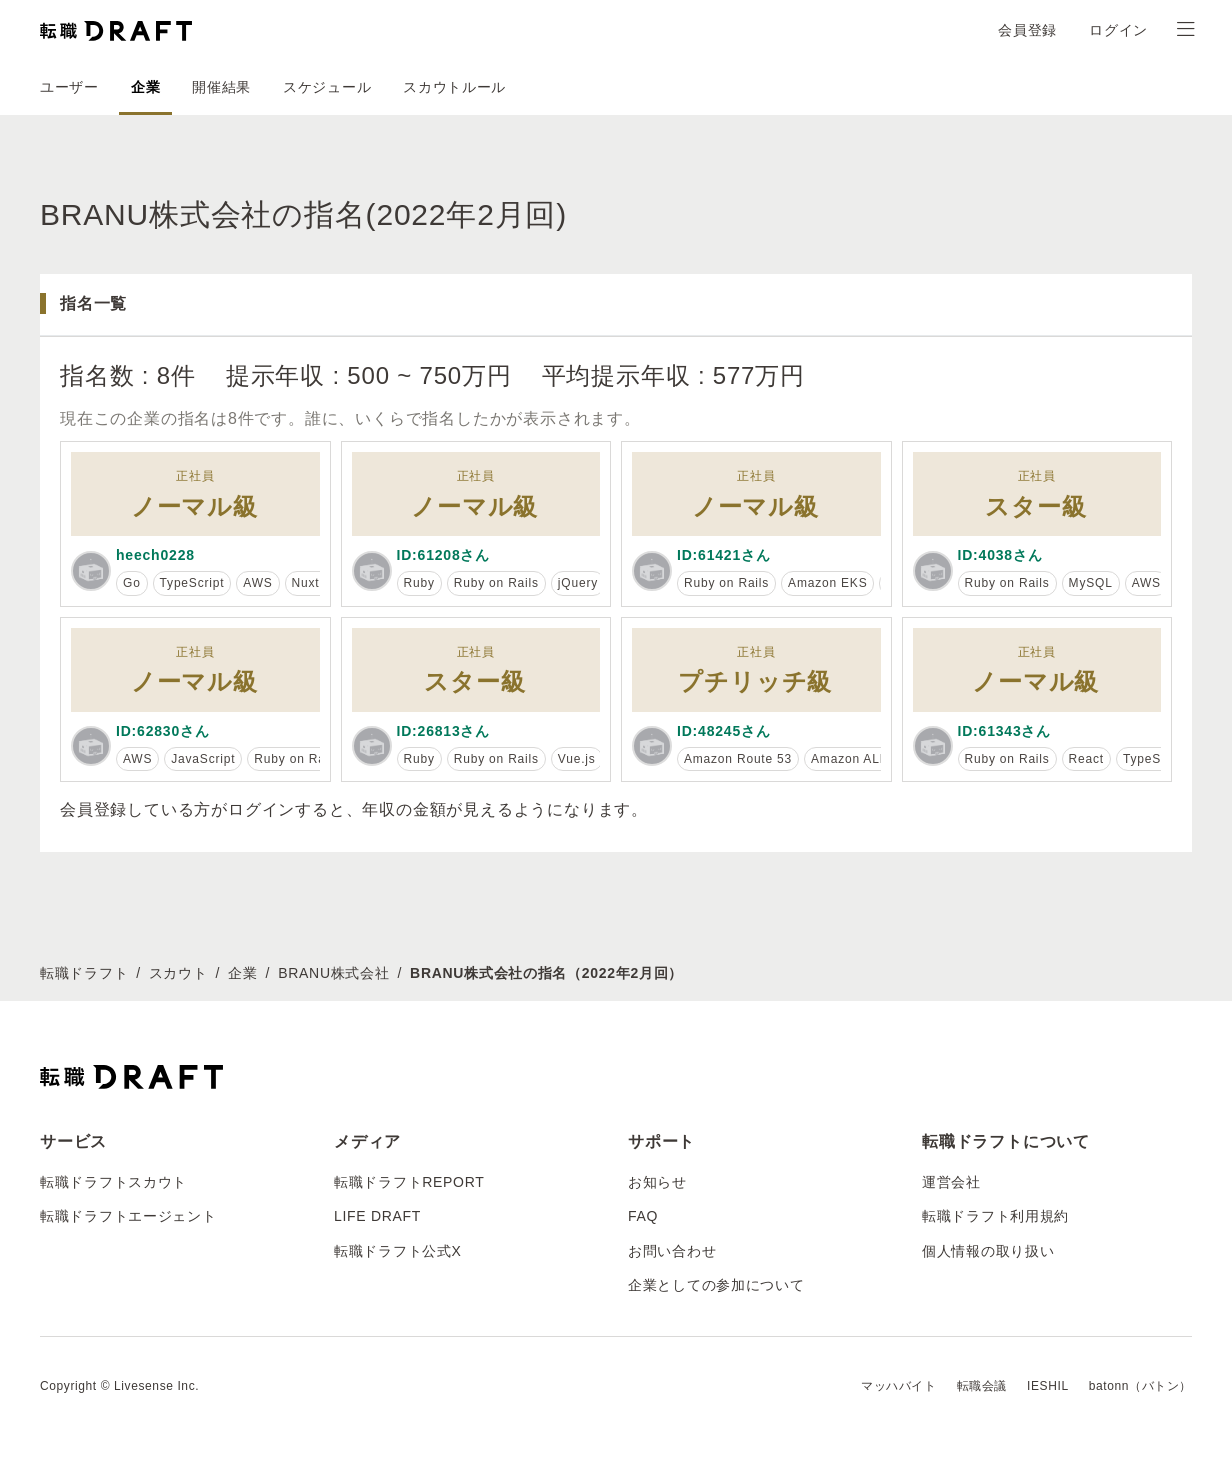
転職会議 (982, 1386)
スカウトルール (454, 87)
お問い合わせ (672, 1251)
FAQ (643, 1216)
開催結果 (221, 87)
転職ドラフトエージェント (128, 1216)
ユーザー (69, 87)
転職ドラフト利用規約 (995, 1216)
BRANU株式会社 (333, 973)
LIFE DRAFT (377, 1216)
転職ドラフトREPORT (409, 1182)
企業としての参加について (716, 1285)
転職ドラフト (84, 973)
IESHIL (1048, 1386)
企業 (145, 87)
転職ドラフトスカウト (113, 1182)
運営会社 (951, 1182)
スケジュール (327, 87)
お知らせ (657, 1182)
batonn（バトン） (1140, 1386)
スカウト (178, 973)
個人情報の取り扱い (988, 1251)
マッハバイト (899, 1386)
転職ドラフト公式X (398, 1251)
